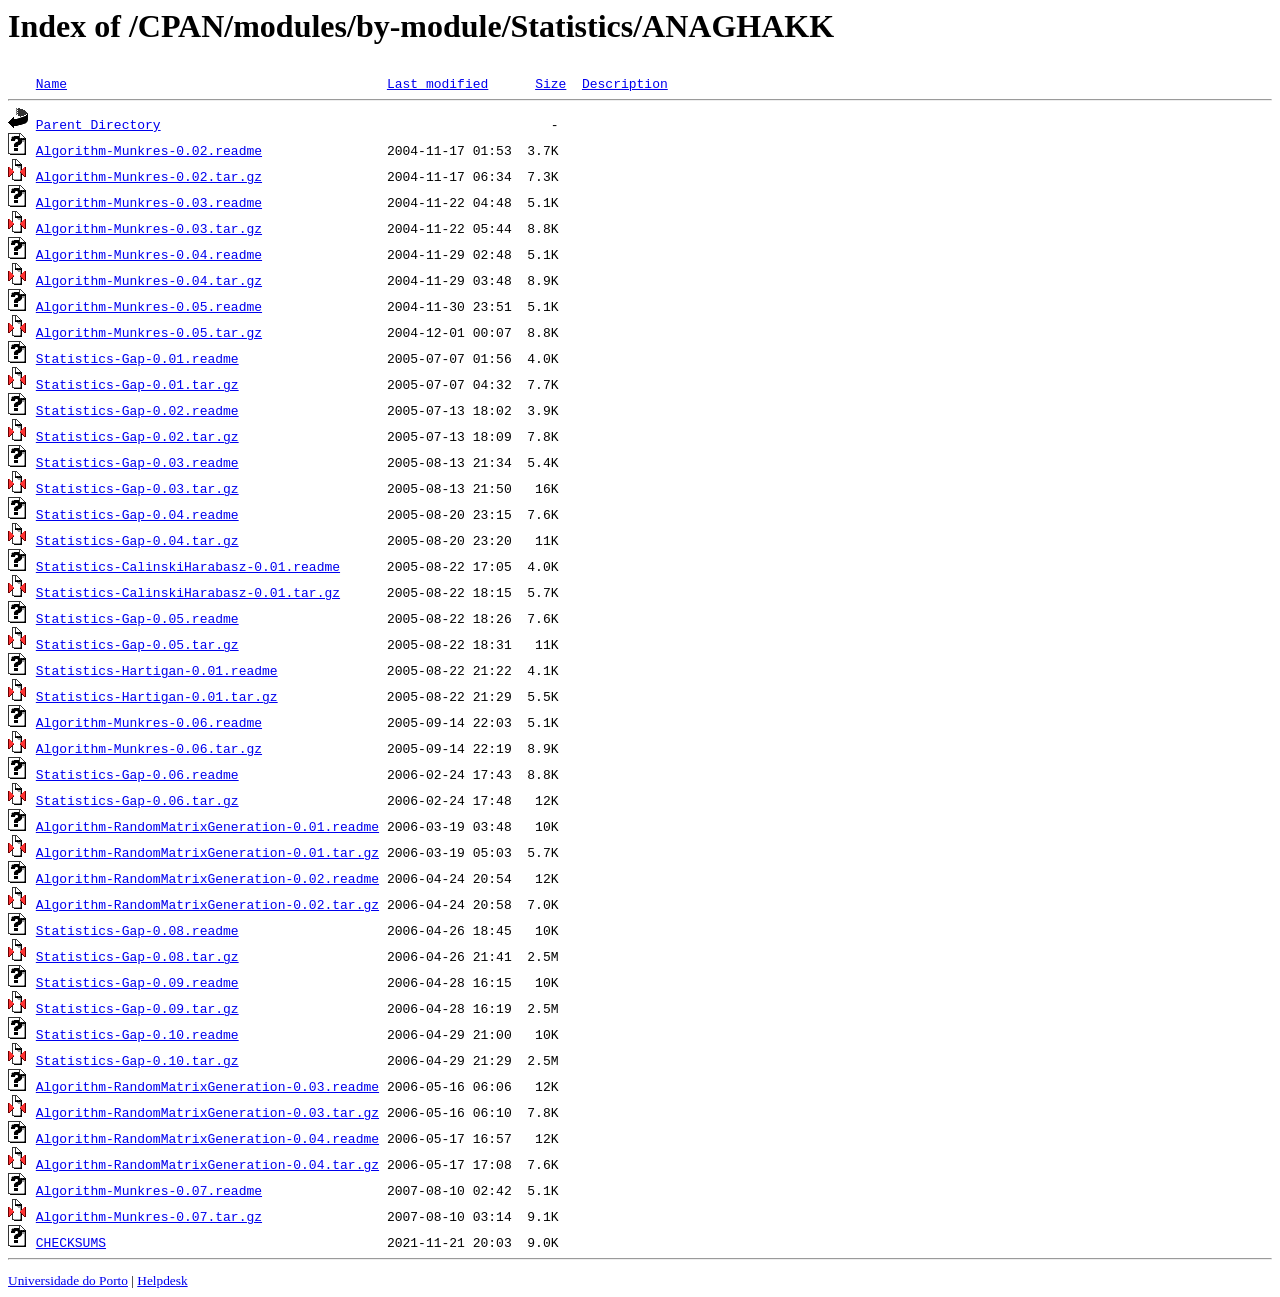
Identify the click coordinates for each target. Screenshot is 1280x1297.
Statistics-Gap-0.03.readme (137, 462)
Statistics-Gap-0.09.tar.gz (137, 1008)
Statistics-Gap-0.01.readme (137, 358)
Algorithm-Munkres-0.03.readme (149, 202)
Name (51, 83)
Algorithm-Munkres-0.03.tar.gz (149, 228)
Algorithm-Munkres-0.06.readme (149, 722)
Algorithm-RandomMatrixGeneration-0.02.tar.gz (207, 904)
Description (625, 83)
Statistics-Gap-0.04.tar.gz (137, 540)
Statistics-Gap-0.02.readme (137, 410)
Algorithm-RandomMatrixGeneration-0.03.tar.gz (207, 1112)
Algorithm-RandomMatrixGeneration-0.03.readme (207, 1086)
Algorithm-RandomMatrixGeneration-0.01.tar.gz (207, 852)
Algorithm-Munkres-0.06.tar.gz (149, 748)
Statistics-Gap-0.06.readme (137, 774)
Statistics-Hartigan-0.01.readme (157, 670)
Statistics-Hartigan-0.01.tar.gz (157, 696)
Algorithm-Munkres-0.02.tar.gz (149, 176)
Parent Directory (98, 124)
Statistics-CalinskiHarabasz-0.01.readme (188, 566)
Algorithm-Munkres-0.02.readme (149, 150)
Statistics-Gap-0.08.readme (137, 930)
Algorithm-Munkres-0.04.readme (149, 254)
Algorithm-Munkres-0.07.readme (149, 1190)
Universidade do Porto (68, 1280)
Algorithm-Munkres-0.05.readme (149, 306)
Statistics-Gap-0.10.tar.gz (137, 1060)
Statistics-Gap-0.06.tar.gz (137, 800)
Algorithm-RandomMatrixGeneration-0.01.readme (207, 826)
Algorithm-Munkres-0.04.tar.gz (149, 280)
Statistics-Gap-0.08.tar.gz (137, 956)
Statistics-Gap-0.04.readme (137, 514)
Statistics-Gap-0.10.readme (137, 1034)
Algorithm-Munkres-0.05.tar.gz (149, 332)
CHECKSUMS (71, 1242)
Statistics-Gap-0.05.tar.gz (137, 644)
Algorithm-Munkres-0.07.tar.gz (149, 1216)
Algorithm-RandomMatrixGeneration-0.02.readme (207, 878)
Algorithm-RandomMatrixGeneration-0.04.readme (207, 1138)
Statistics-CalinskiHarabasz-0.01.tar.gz (188, 592)
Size (550, 83)
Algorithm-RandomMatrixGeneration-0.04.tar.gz (207, 1164)
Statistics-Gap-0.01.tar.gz (137, 384)
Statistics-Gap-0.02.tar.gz (137, 436)
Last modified (437, 83)
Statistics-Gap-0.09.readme (137, 982)
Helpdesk (162, 1280)
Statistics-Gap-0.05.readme (137, 618)
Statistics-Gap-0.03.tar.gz (137, 488)
